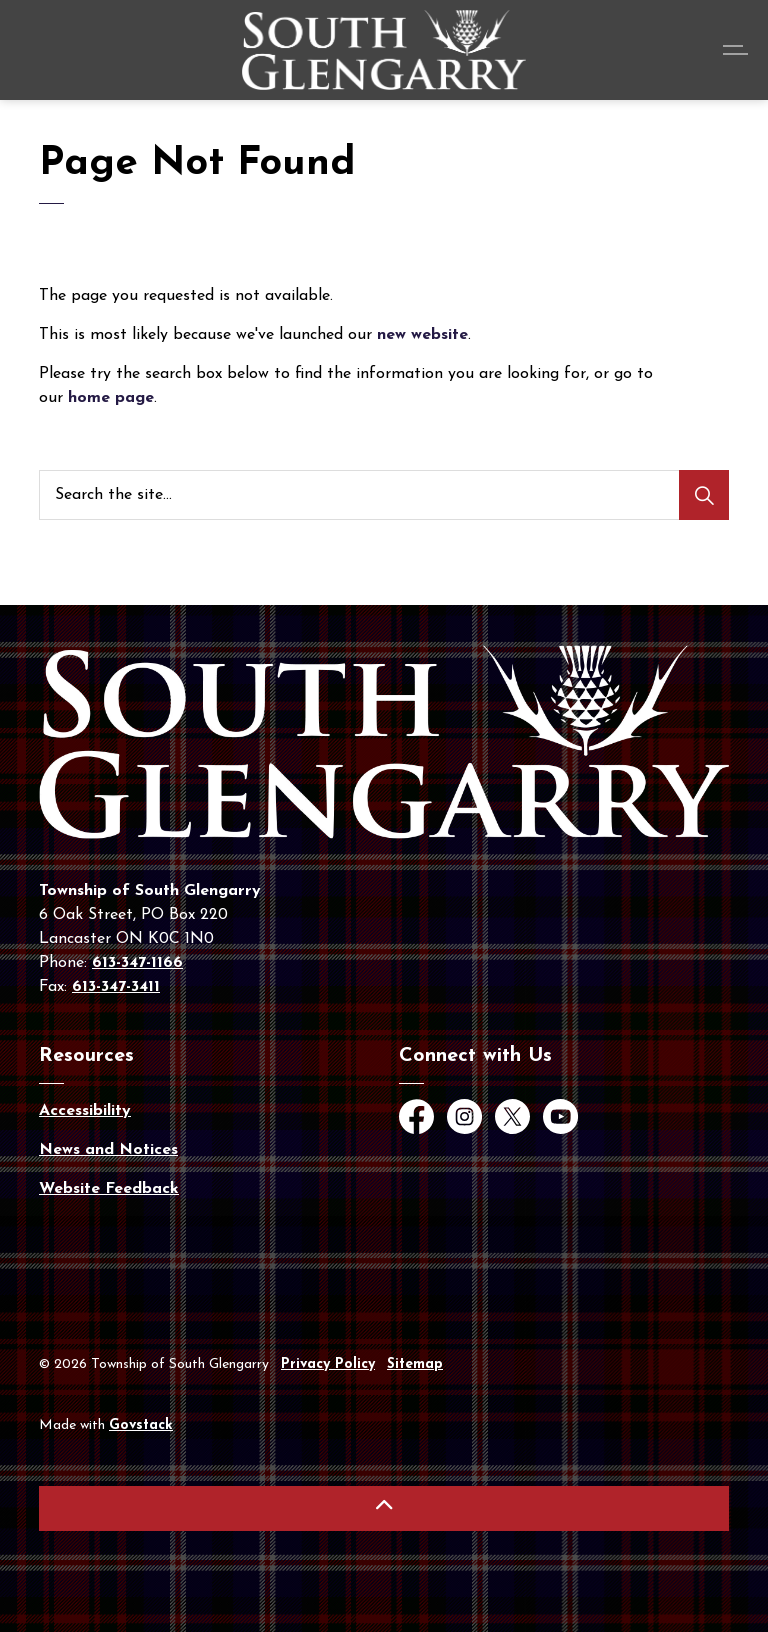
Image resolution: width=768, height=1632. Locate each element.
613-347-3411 (116, 987)
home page (111, 398)
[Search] (704, 495)
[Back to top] (384, 1508)
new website (422, 335)
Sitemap (415, 1364)
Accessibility (85, 1111)
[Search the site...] (384, 495)
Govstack (141, 1425)
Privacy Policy (328, 1364)
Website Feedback (109, 1189)
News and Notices (108, 1150)
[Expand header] (738, 50)
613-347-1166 (137, 963)
